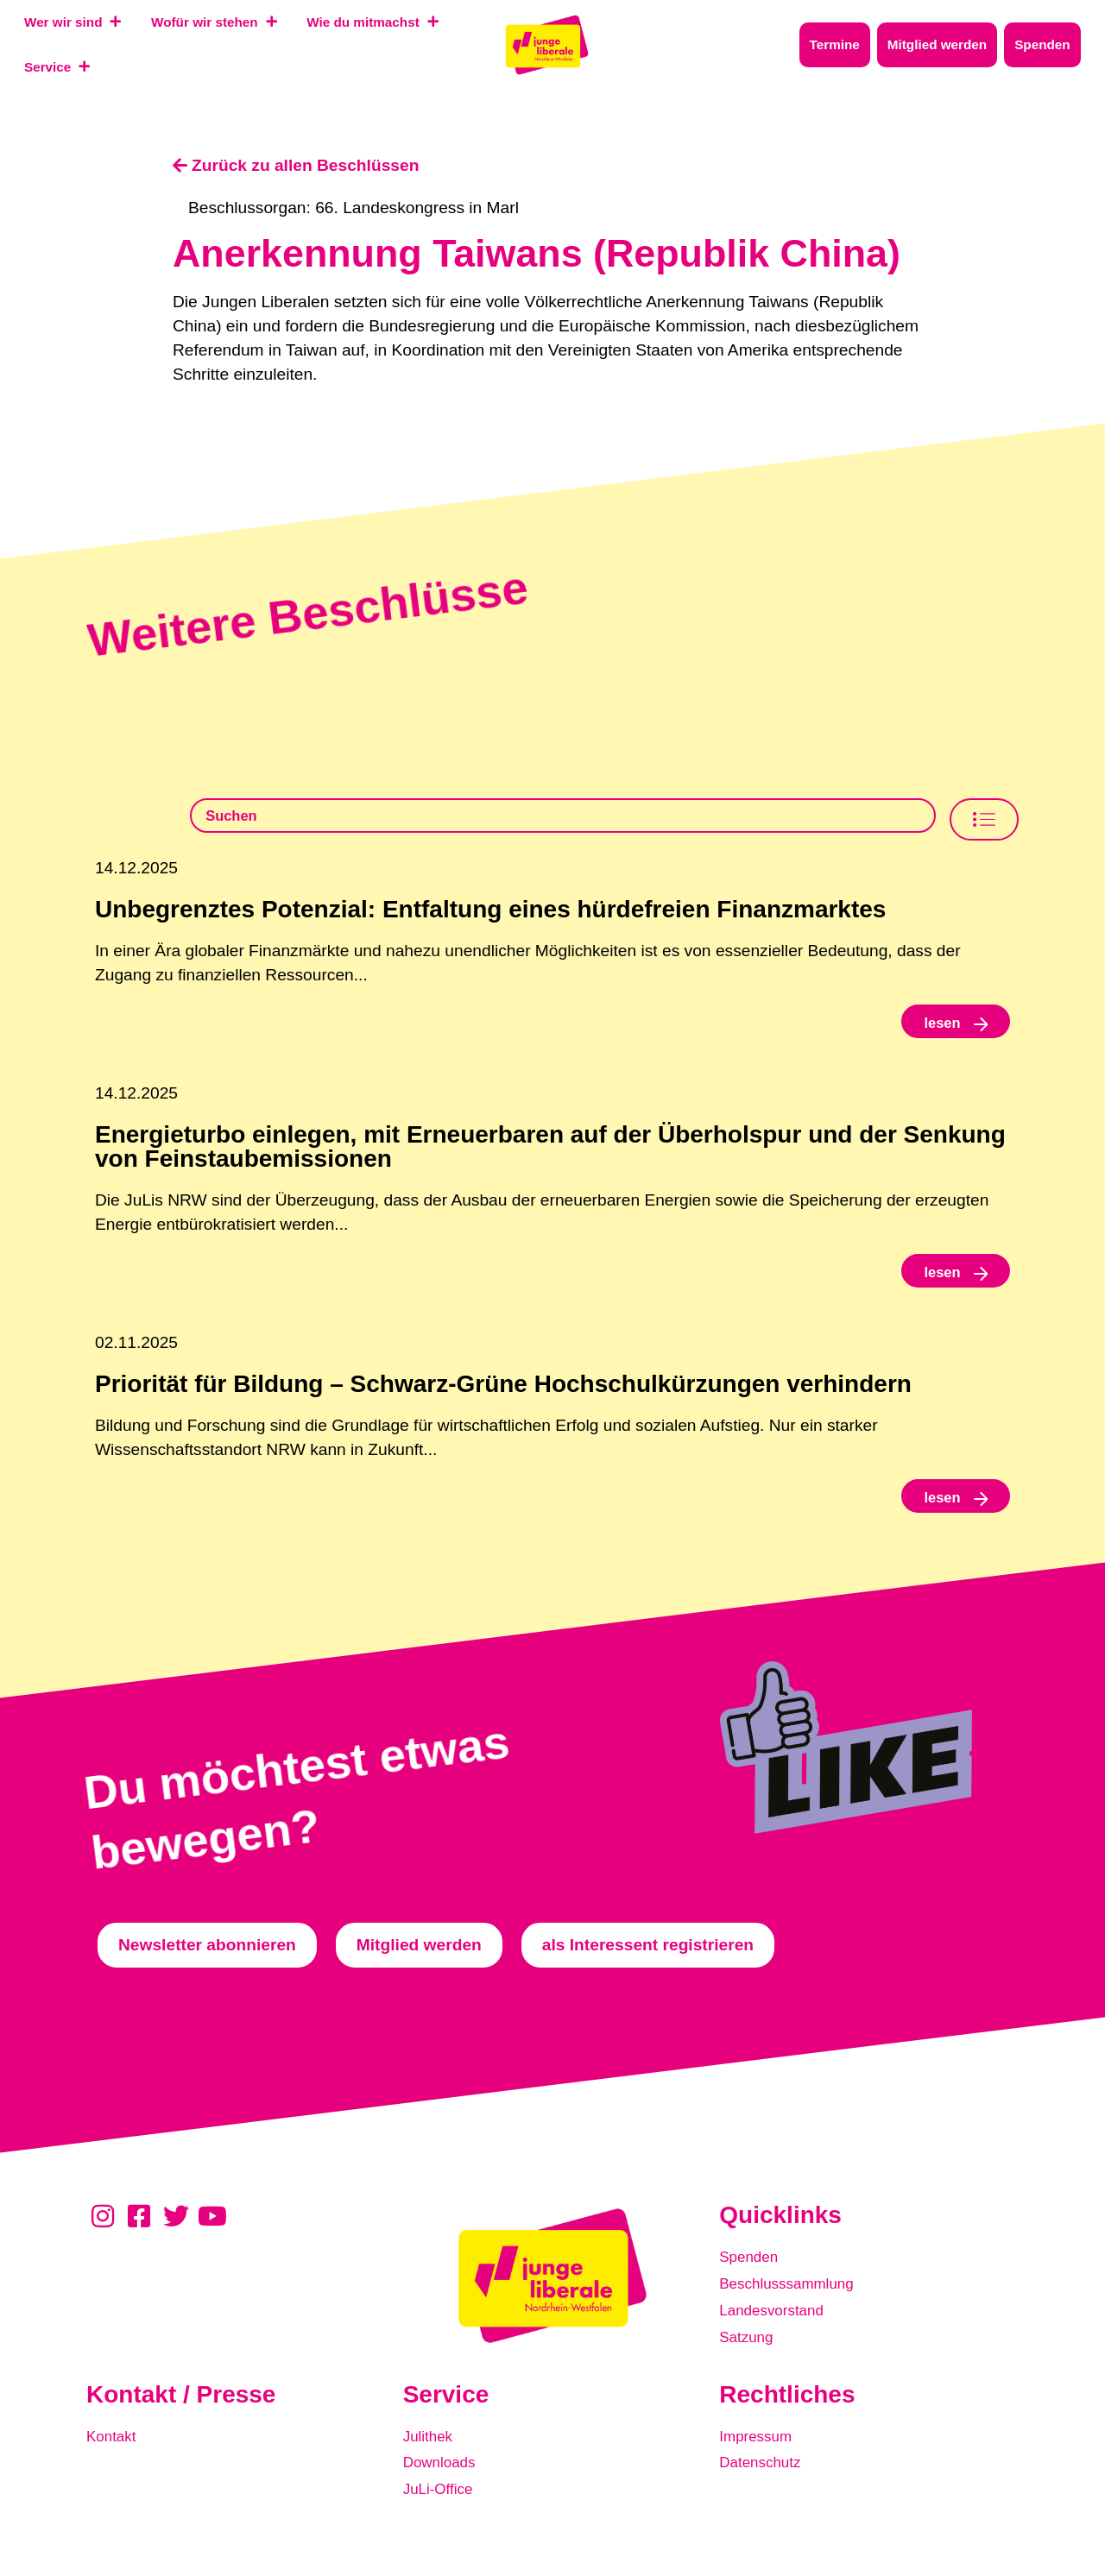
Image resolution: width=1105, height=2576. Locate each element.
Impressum (760, 2451)
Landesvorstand (778, 2324)
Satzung (749, 2349)
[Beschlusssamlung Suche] (564, 819)
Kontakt (114, 2451)
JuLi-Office (442, 2500)
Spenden (752, 2276)
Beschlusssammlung (795, 2300)
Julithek (431, 2451)
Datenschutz (765, 2475)
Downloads (444, 2475)
